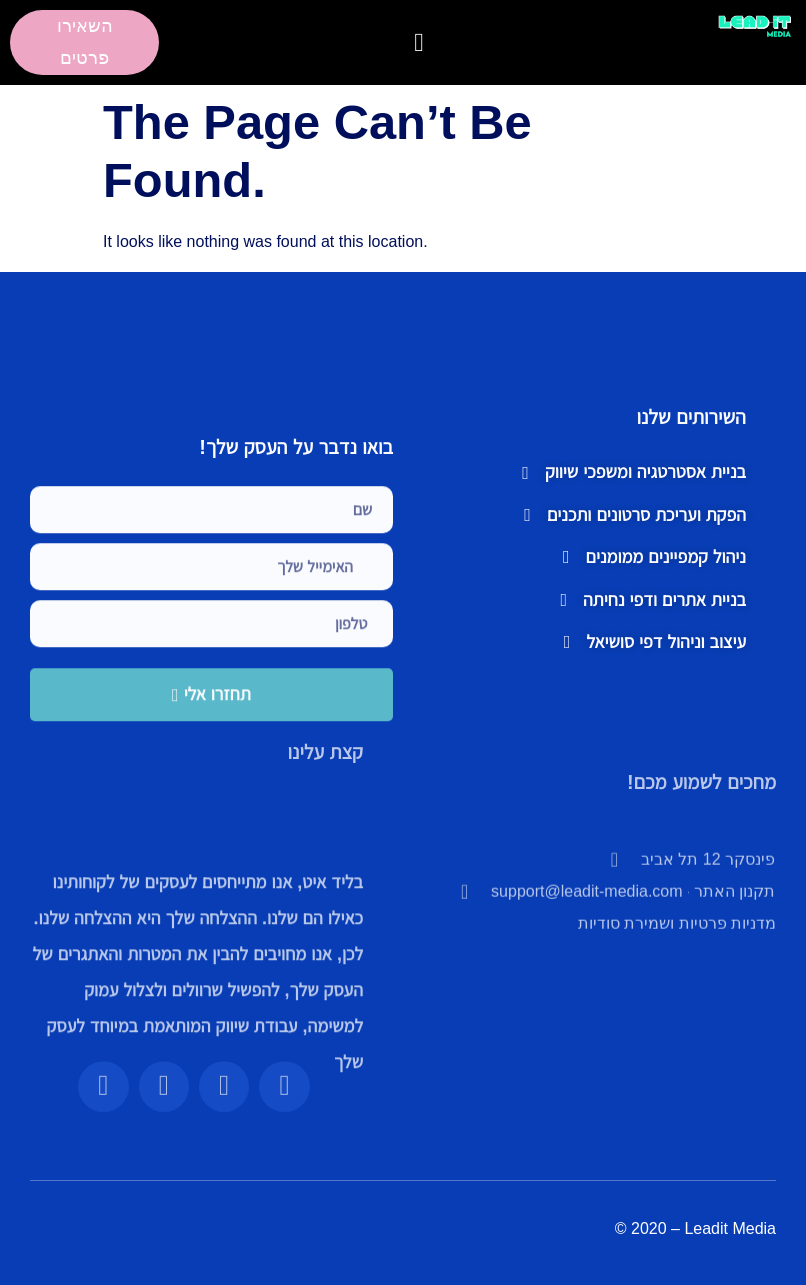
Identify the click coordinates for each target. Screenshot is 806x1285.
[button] (419, 42)
